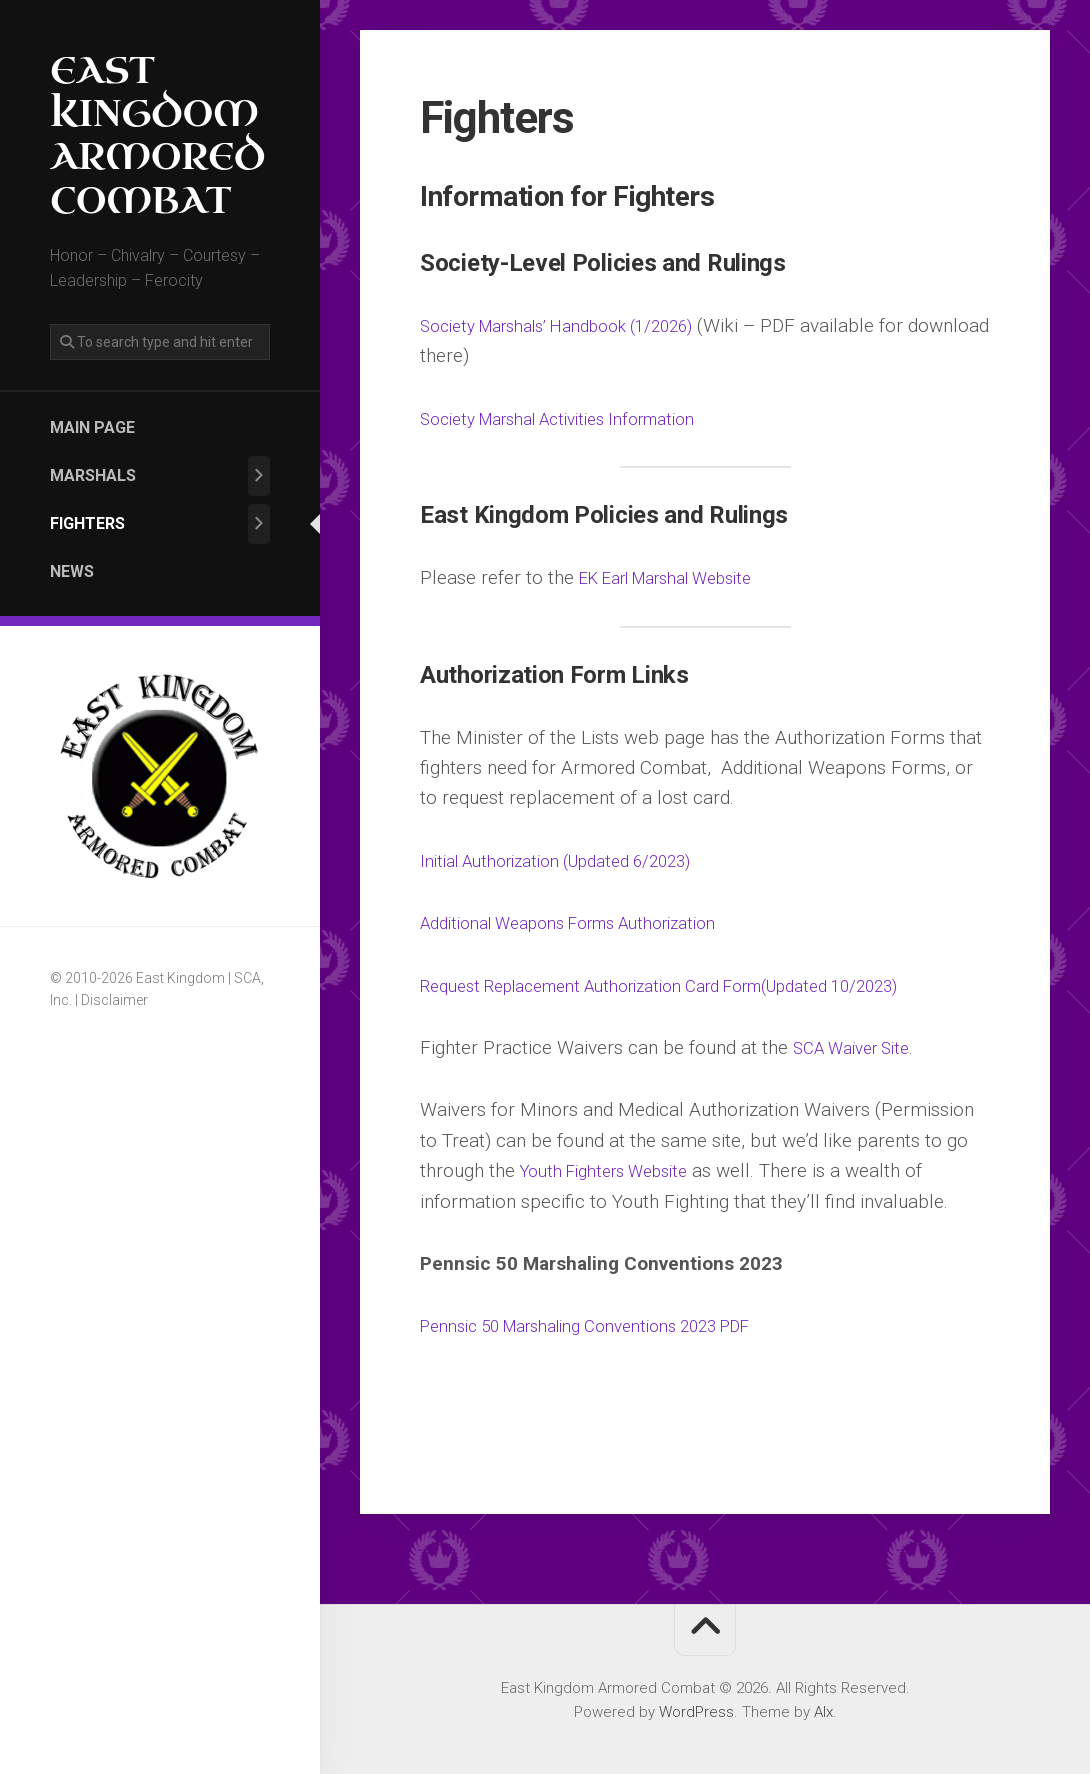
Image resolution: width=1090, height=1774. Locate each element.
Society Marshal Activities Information (578, 418)
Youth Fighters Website (615, 1170)
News (72, 571)
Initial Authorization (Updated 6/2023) (576, 860)
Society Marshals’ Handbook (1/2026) (580, 325)
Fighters (87, 523)
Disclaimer (114, 1000)
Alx (823, 1712)
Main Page (92, 427)
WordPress (696, 1712)
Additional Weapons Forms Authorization (590, 922)
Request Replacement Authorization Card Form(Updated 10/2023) (696, 985)
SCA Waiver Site (860, 1047)
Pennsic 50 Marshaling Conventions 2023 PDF (612, 1325)
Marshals (93, 475)
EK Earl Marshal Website (682, 577)
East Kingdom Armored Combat (157, 136)
